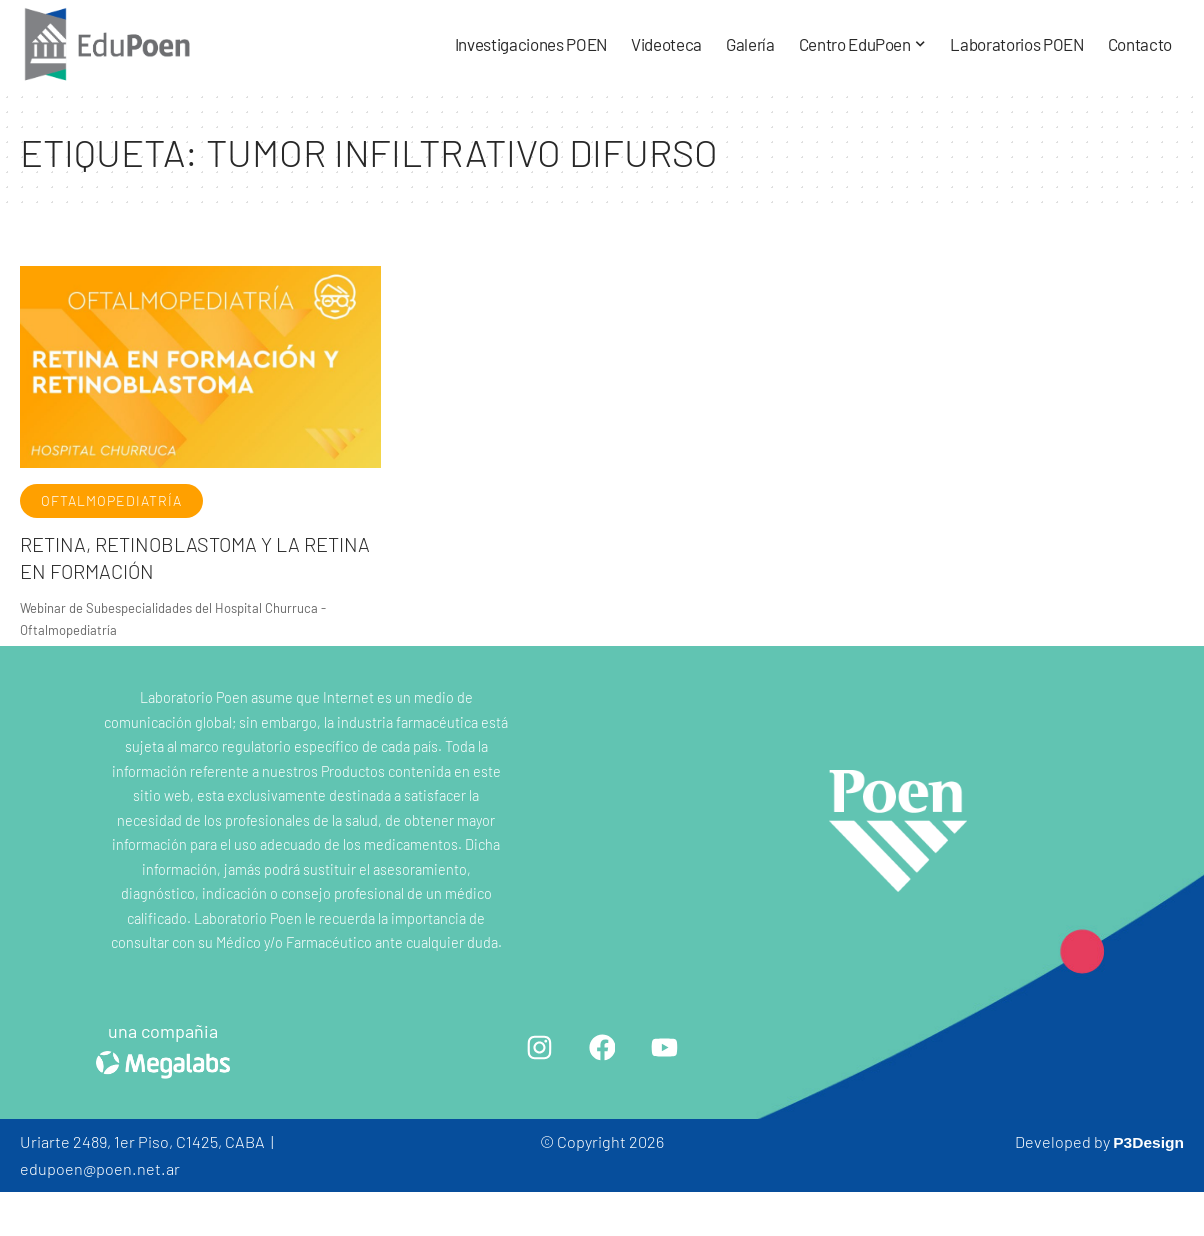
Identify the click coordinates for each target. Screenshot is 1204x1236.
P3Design (1147, 1142)
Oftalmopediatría (111, 500)
